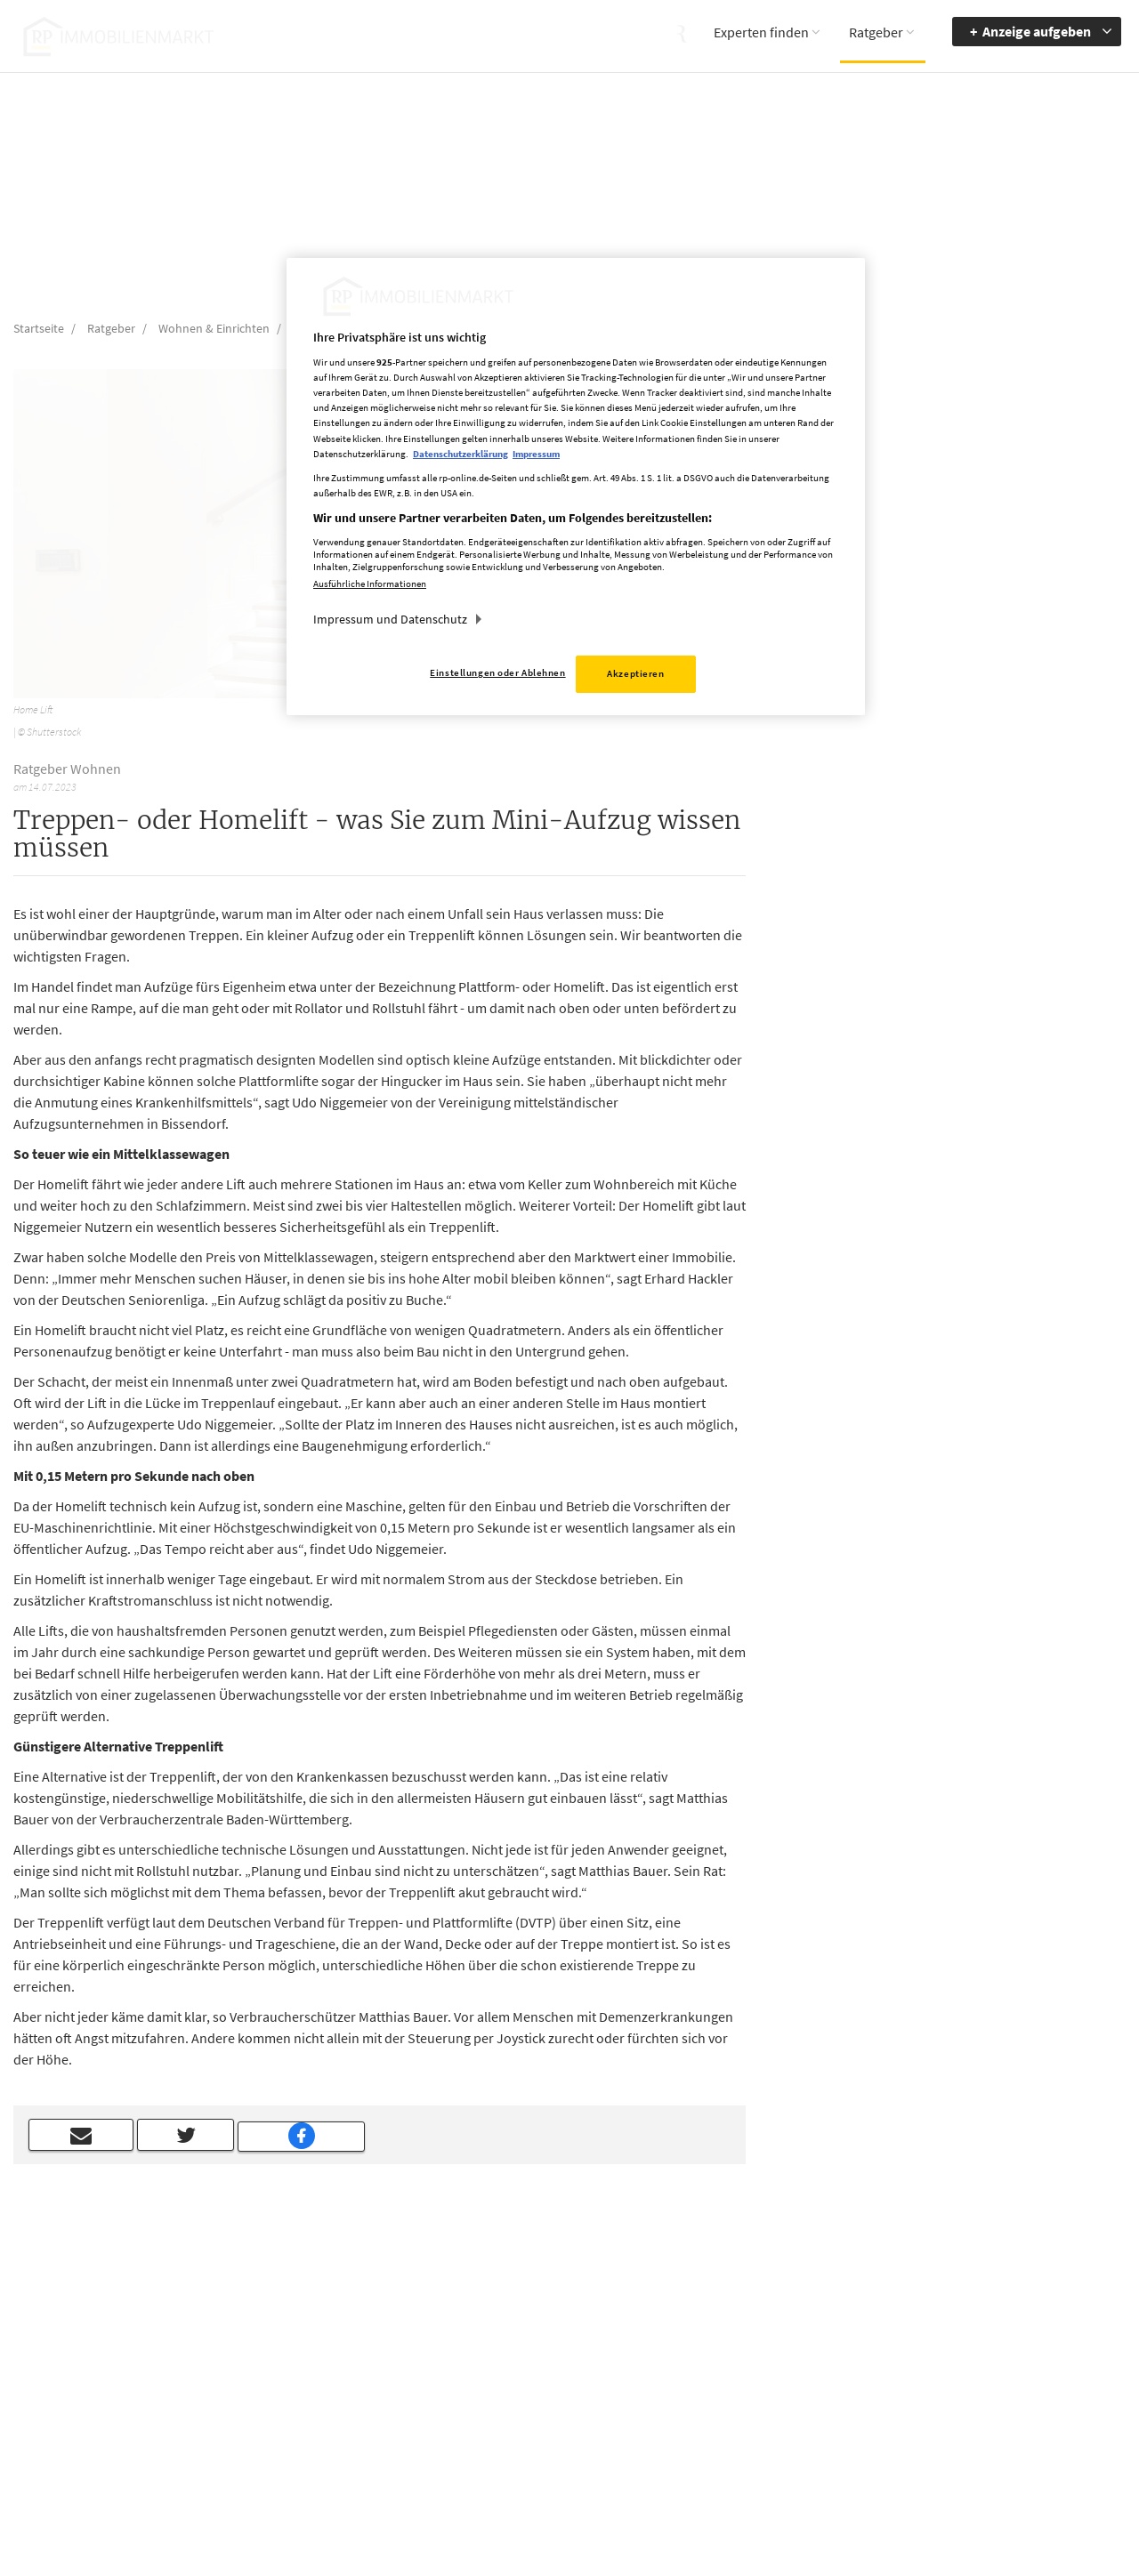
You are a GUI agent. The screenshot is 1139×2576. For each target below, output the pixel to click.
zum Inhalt (991, 2386)
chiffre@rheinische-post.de (570, 2502)
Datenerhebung (712, 2437)
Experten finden (761, 32)
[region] (576, 487)
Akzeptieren (635, 673)
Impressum (700, 2360)
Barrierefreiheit (1001, 2334)
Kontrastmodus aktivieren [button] (858, 2410)
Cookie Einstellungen (726, 2411)
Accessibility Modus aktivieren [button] (867, 2368)
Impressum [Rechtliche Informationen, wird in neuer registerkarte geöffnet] (536, 453)
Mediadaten (701, 2334)
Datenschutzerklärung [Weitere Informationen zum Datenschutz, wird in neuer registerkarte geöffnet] (460, 453)
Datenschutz (703, 2386)
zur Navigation (1000, 2360)
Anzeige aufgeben (1036, 31)
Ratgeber (876, 32)
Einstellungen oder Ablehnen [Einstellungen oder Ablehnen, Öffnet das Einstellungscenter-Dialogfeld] (497, 672)
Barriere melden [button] (858, 2334)
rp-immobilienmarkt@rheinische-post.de (516, 2410)
